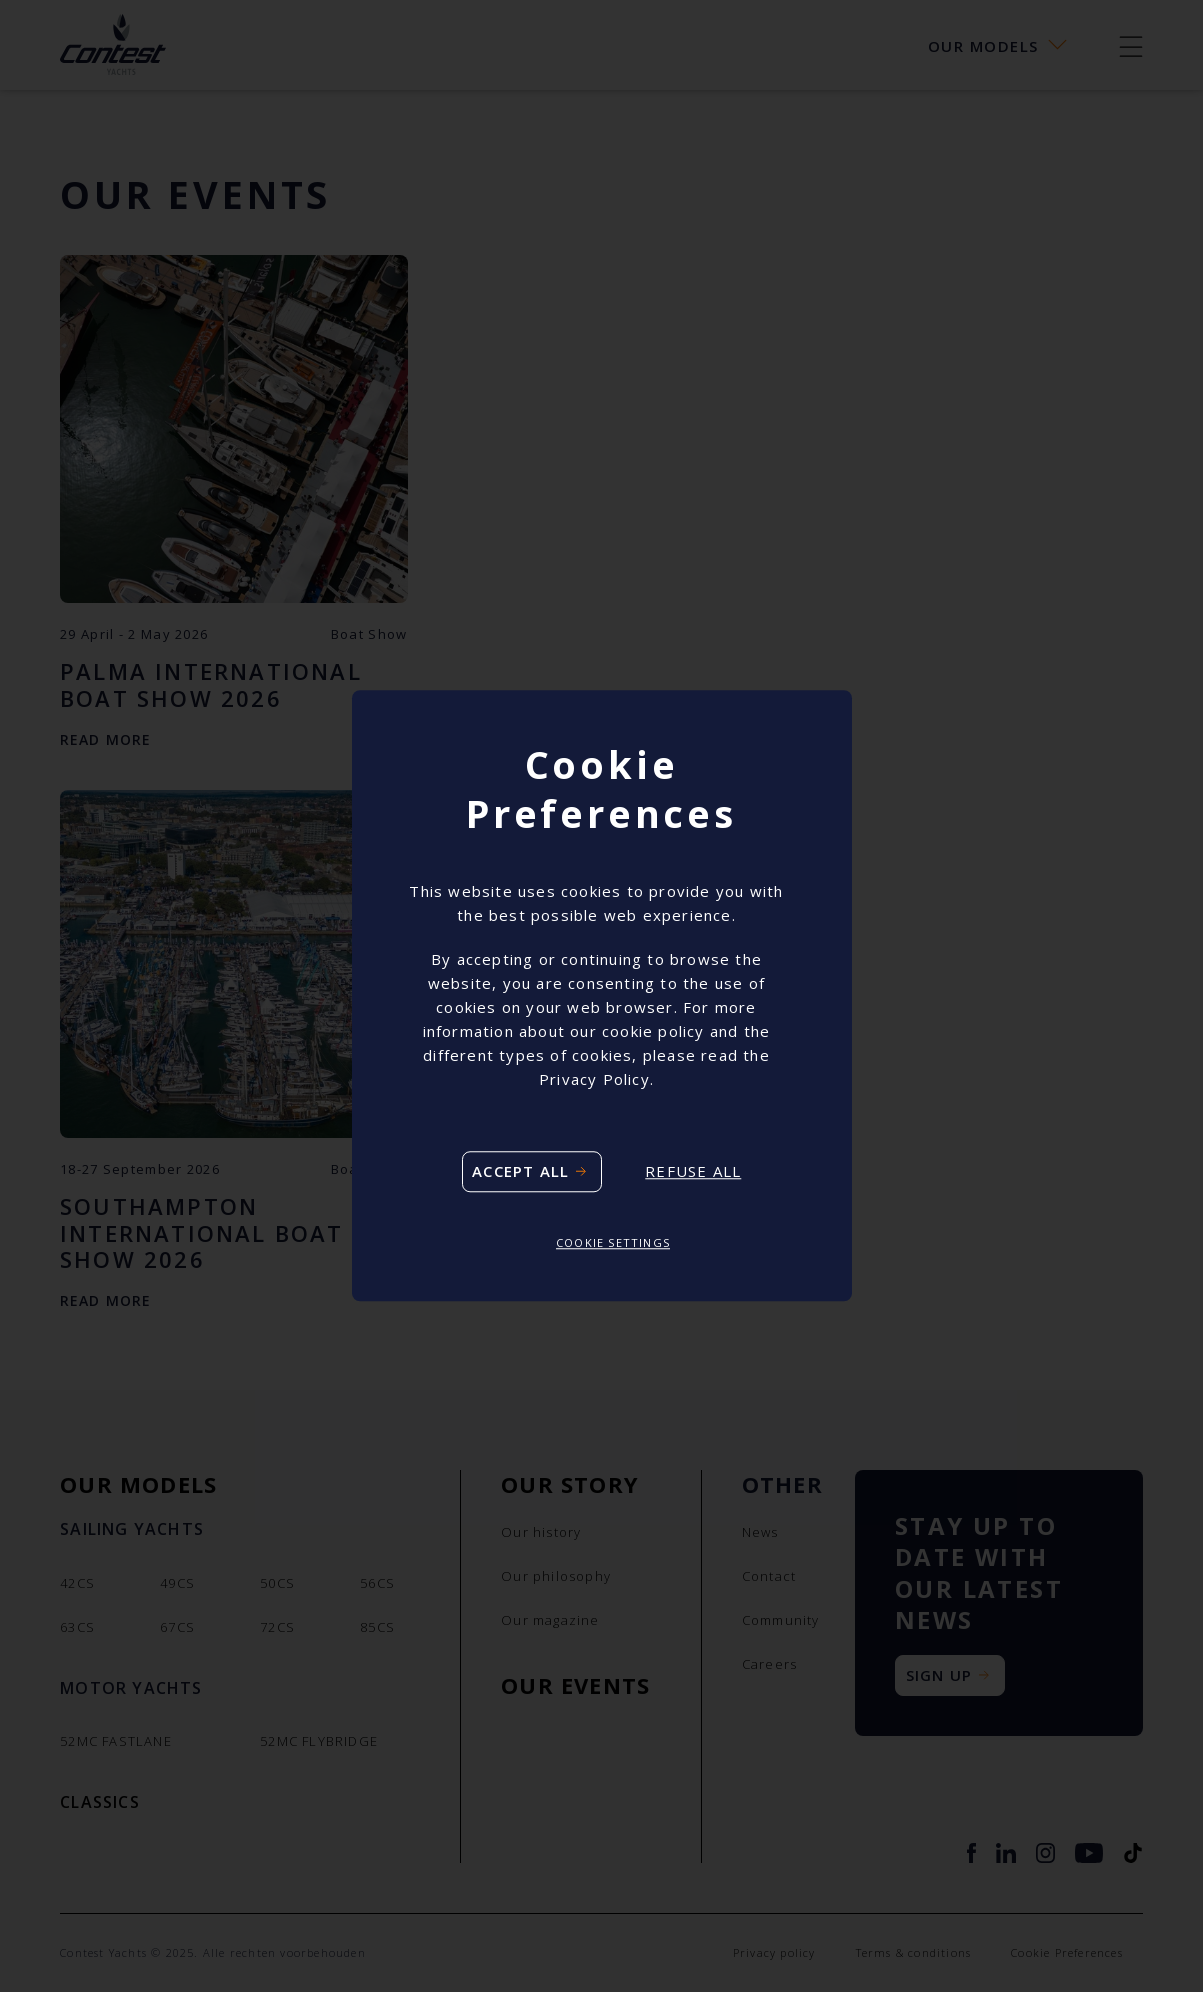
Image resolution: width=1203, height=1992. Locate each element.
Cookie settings (613, 1242)
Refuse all (693, 1172)
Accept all (520, 1171)
